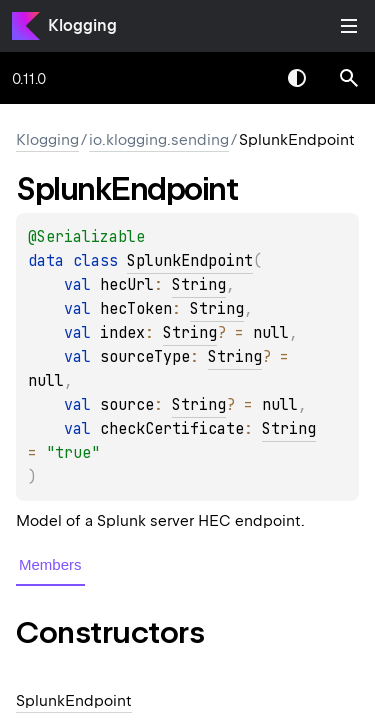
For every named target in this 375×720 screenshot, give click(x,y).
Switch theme (297, 78)
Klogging (82, 25)
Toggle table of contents (349, 26)
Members (50, 564)
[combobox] (245, 78)
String (199, 285)
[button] (349, 78)
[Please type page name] (349, 78)
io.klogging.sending (159, 140)
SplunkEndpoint (190, 261)
